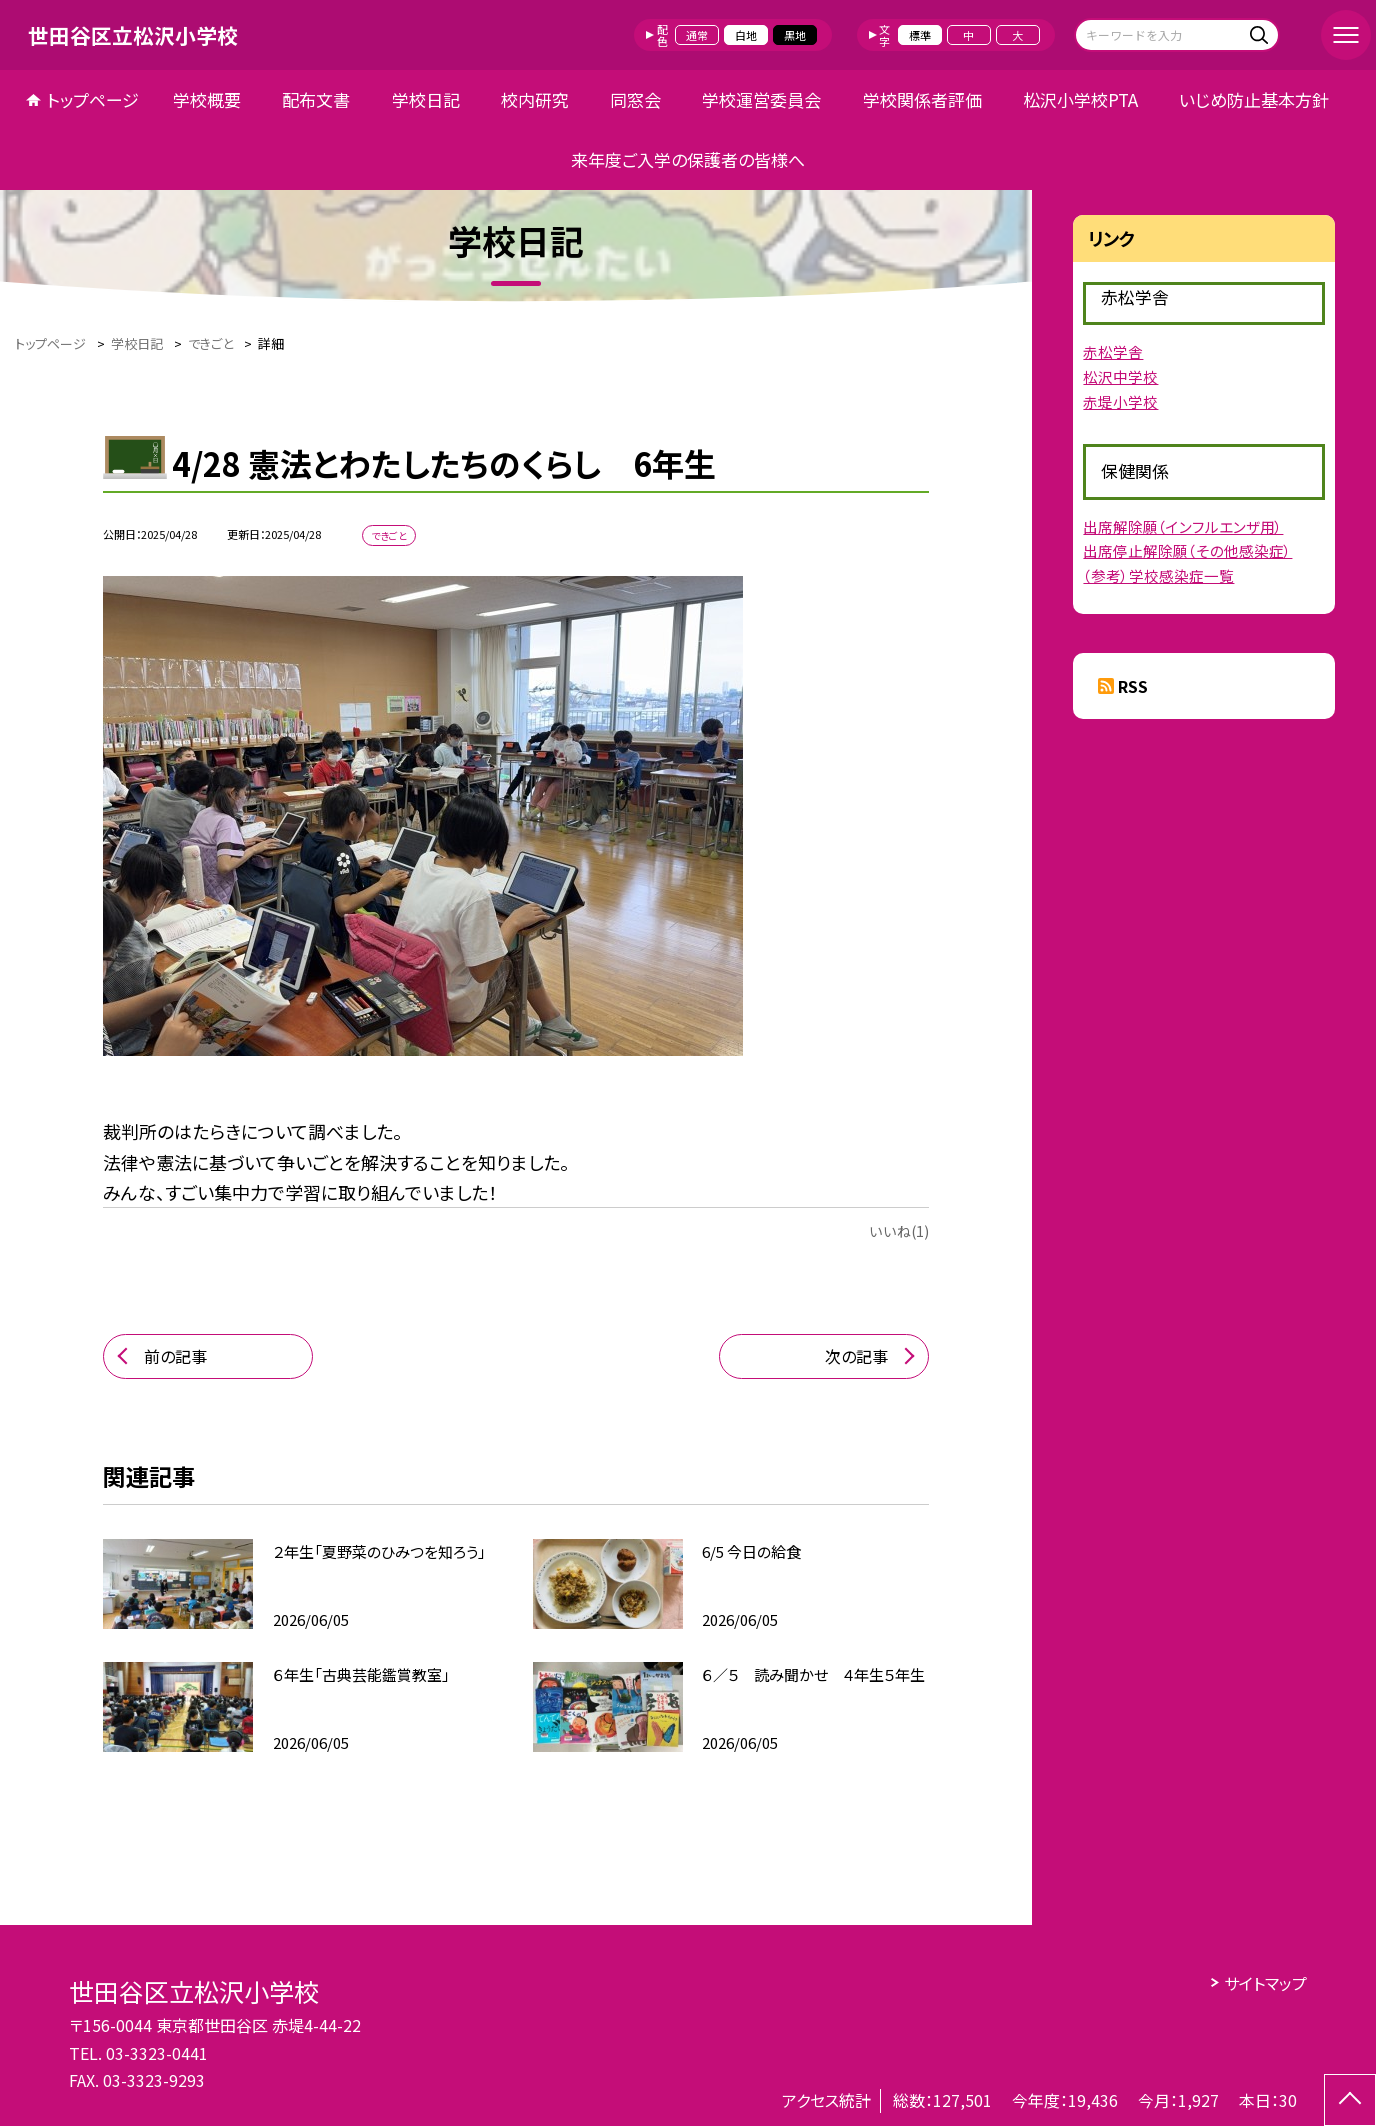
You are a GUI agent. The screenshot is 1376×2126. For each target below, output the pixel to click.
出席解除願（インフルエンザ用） (1183, 526)
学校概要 (207, 99)
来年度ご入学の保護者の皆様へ (688, 159)
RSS (1133, 686)
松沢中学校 (1120, 376)
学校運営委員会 (761, 99)
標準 (920, 35)
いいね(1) (899, 1231)
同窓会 (635, 99)
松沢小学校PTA (1080, 99)
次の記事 (856, 1356)
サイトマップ (1265, 1983)
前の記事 (175, 1356)
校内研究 (535, 99)
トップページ (93, 99)
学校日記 (426, 99)
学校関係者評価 (922, 99)
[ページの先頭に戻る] (1350, 2100)
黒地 (795, 35)
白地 (746, 35)
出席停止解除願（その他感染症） (1187, 550)
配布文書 (316, 99)
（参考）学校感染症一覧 (1158, 575)
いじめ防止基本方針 (1254, 99)
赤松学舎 (1113, 351)
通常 (697, 35)
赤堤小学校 (1120, 401)
